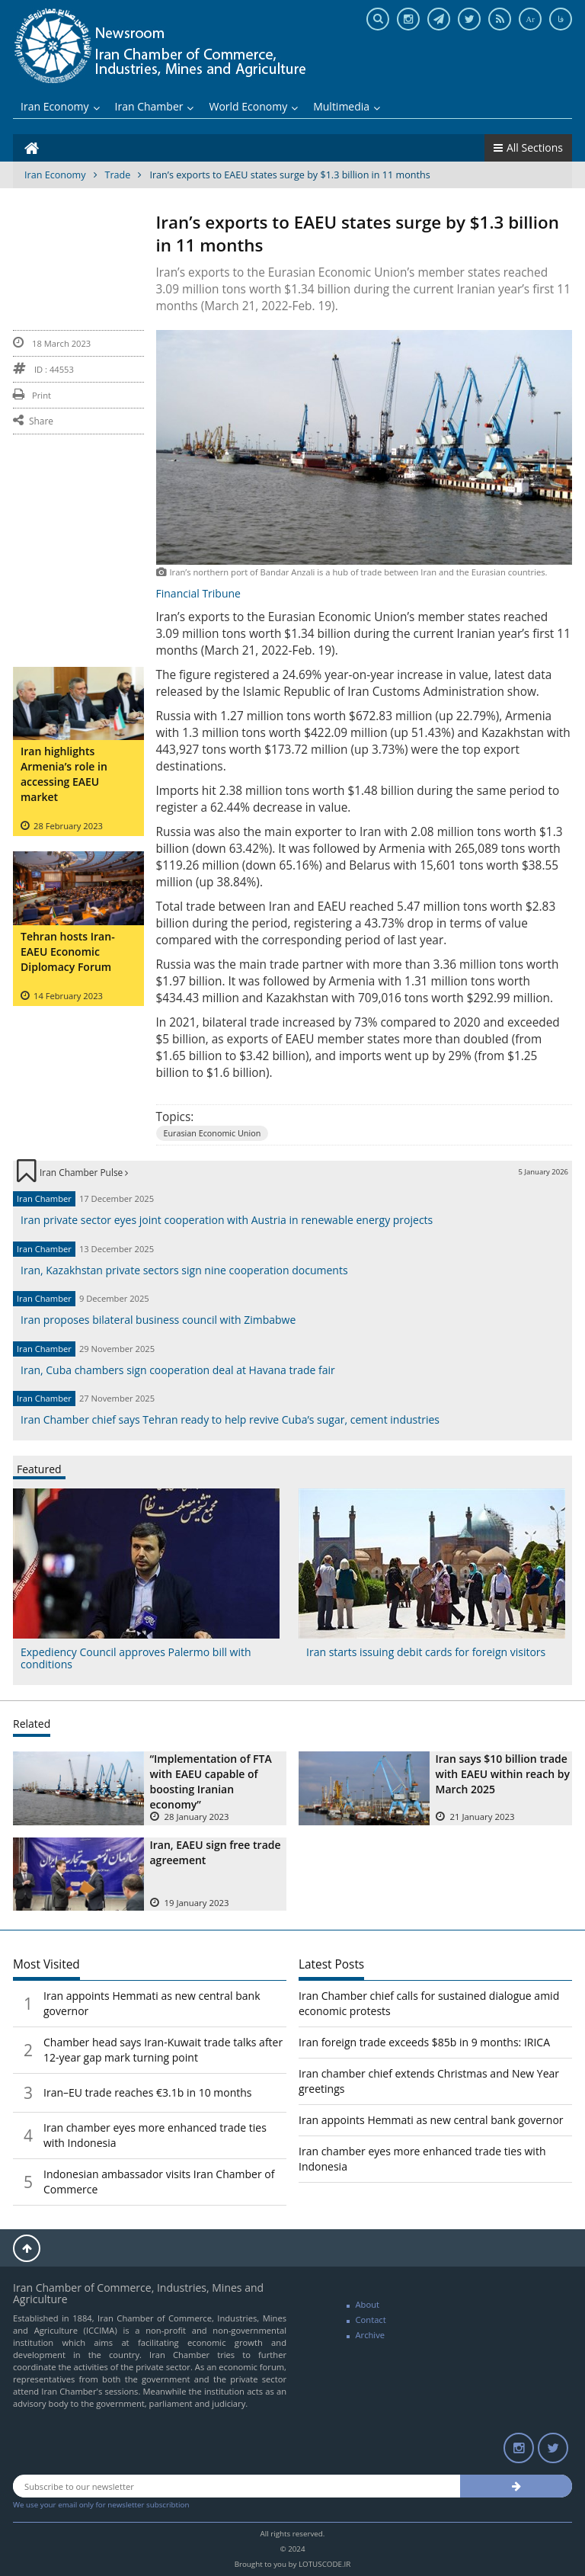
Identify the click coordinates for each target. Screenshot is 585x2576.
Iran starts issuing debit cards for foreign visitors (425, 1652)
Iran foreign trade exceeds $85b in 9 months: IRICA (424, 2042)
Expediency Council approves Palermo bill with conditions (136, 1658)
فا (561, 19)
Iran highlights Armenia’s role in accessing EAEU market (64, 774)
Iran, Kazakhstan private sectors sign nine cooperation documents (184, 1270)
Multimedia (346, 106)
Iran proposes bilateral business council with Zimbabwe (158, 1319)
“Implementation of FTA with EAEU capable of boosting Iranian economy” (211, 1781)
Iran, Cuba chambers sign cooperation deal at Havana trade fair (178, 1370)
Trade (118, 174)
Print (32, 395)
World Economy (253, 106)
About (368, 2304)
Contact (371, 2319)
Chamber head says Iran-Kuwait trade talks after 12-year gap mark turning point (163, 2050)
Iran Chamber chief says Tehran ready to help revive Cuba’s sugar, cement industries (230, 1419)
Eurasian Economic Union (212, 1133)
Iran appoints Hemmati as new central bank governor (431, 2120)
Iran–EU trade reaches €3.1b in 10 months (147, 2092)
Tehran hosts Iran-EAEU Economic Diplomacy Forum (68, 951)
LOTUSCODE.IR (324, 2564)
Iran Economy (60, 106)
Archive (370, 2335)
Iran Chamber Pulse (84, 1172)
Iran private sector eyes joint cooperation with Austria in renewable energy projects (227, 1220)
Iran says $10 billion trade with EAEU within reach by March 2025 (503, 1773)
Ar (530, 19)
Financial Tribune (198, 593)
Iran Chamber (154, 106)
